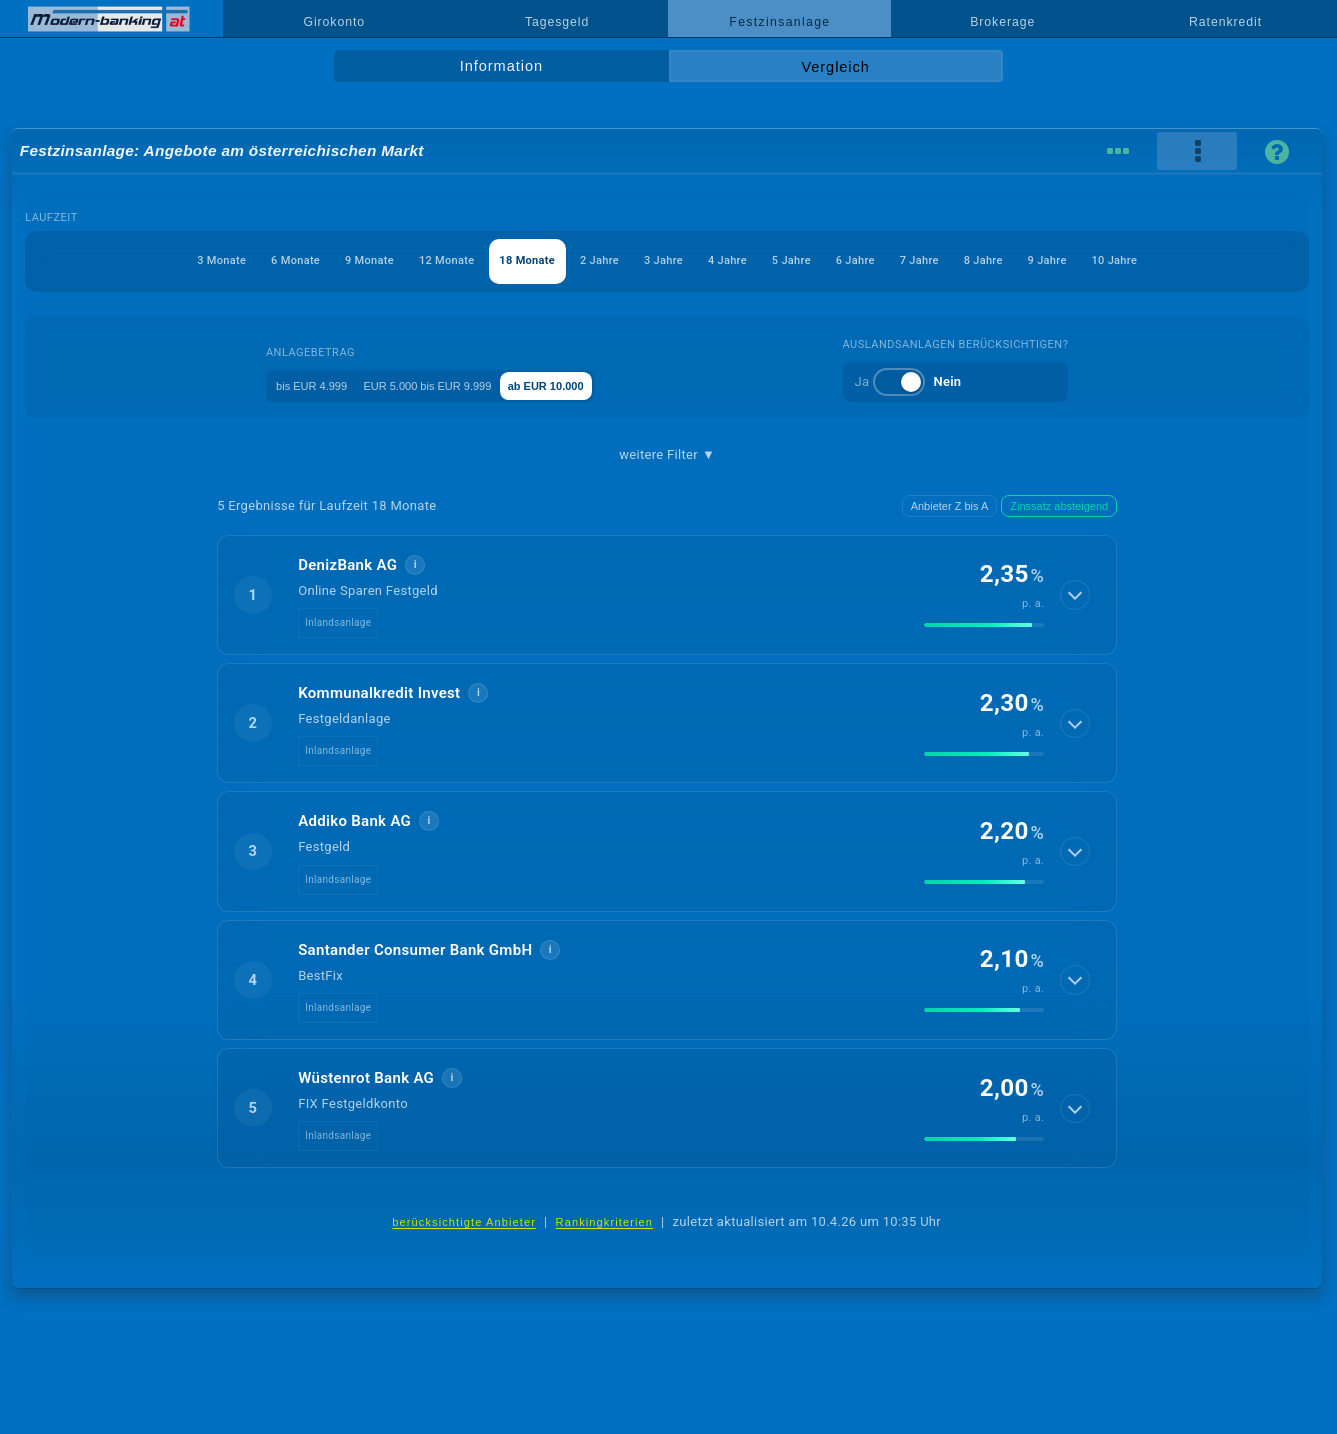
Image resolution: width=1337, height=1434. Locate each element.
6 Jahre (910, 260)
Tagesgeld (557, 22)
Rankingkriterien (605, 1222)
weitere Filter (667, 455)
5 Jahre (826, 260)
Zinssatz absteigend (1059, 506)
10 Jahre (1247, 260)
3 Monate (88, 260)
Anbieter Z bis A (950, 506)
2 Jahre (575, 260)
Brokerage (1002, 22)
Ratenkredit (1225, 22)
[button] (667, 595)
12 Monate (378, 260)
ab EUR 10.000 (596, 384)
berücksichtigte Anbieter (464, 1222)
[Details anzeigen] (1076, 595)
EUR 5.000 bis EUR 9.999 (443, 384)
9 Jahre (1161, 260)
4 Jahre (742, 260)
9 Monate (278, 260)
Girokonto (334, 22)
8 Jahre (1077, 260)
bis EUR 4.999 (294, 384)
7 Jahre (993, 260)
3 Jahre (659, 260)
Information (501, 66)
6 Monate (183, 260)
